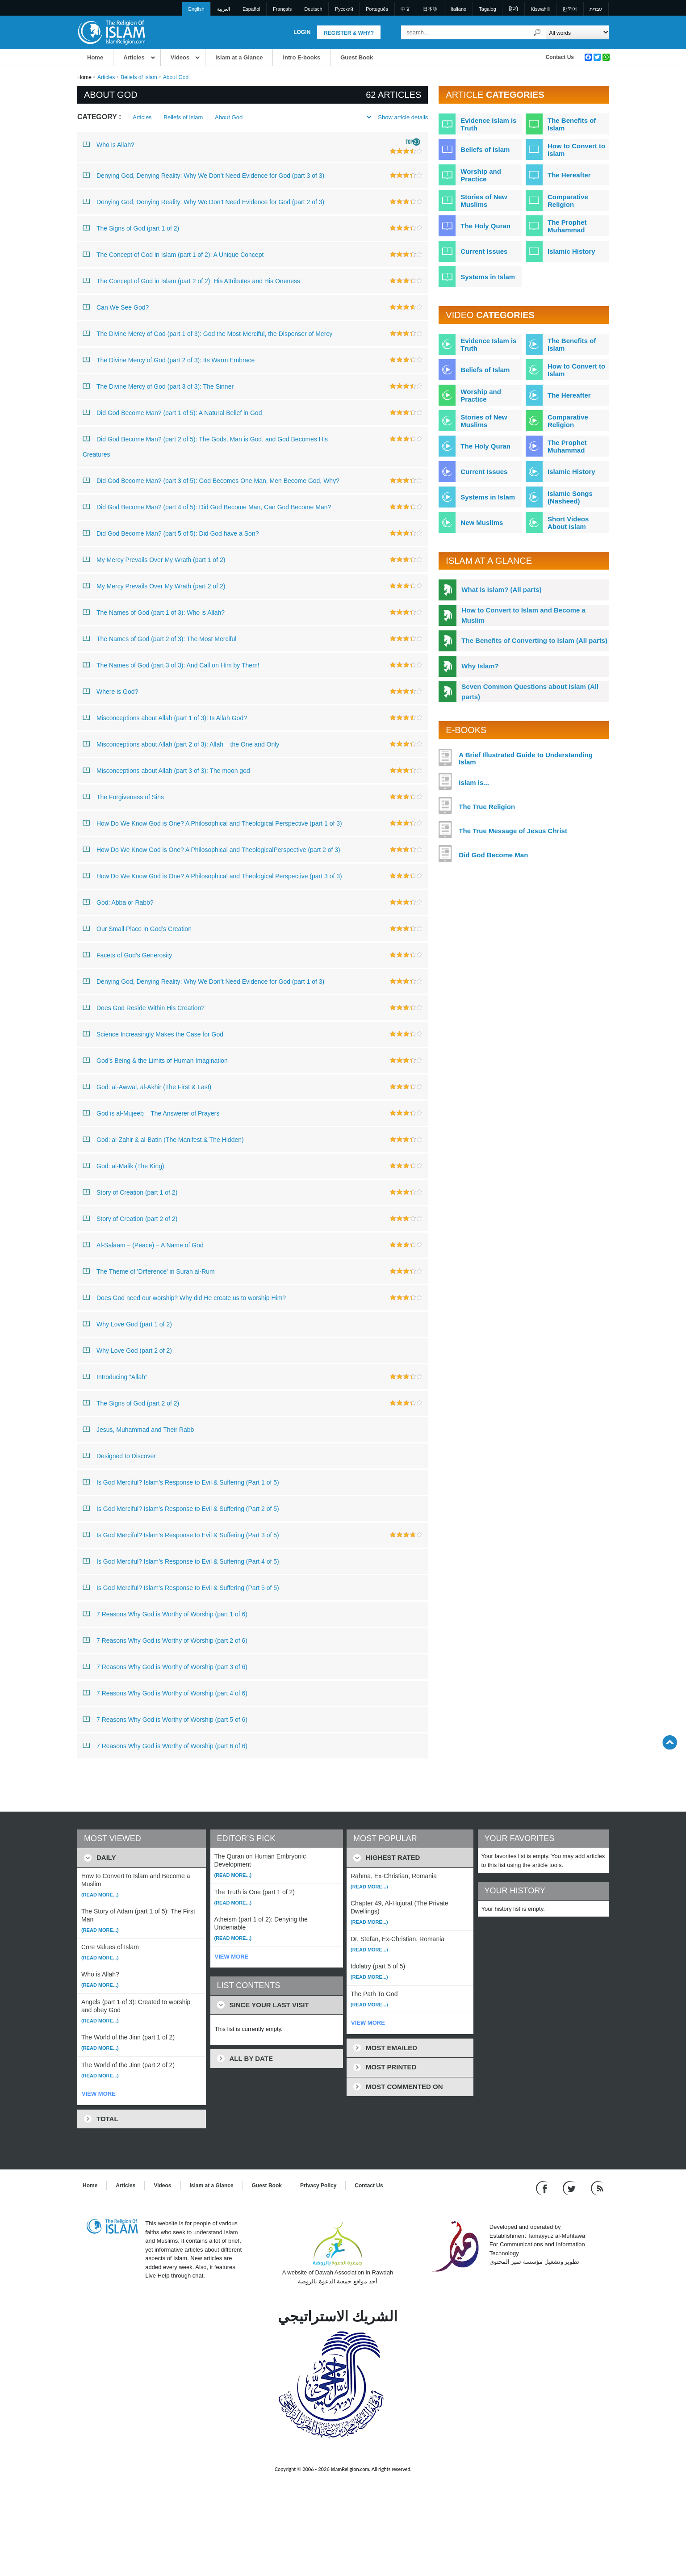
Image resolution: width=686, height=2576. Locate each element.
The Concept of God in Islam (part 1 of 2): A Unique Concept (173, 254)
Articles (134, 57)
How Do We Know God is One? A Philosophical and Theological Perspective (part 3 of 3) (212, 875)
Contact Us (560, 57)
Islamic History (571, 251)
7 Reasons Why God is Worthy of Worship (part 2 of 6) (165, 1640)
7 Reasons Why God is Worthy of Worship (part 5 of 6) (165, 1719)
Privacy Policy (318, 2185)
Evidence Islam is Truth (488, 124)
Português (377, 9)
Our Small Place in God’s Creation (137, 928)
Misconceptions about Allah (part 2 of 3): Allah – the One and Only (181, 744)
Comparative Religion (568, 200)
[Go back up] (669, 1742)
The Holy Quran (485, 226)
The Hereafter (569, 175)
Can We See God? (116, 307)
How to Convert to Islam (576, 149)
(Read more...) (100, 1894)
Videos (180, 57)
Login (301, 32)
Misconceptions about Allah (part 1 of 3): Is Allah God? (165, 717)
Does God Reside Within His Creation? (144, 1007)
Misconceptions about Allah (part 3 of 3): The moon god (166, 770)
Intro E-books (301, 57)
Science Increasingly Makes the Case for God (153, 1034)
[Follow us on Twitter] (570, 2188)
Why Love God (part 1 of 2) (127, 1324)
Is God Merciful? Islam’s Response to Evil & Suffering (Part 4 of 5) (181, 1561)
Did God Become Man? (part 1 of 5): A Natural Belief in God (172, 412)
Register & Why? (349, 33)
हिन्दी (513, 9)
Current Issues (483, 251)
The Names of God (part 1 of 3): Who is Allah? (154, 612)
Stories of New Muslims (483, 200)
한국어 (569, 9)
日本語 (430, 9)
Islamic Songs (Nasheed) (570, 497)
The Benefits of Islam (572, 124)
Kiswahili (540, 9)
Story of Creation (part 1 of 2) (130, 1192)
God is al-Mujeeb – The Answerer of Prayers (151, 1113)
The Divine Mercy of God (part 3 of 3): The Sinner (158, 386)
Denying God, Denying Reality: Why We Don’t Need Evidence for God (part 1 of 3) (203, 981)
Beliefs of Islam (139, 77)
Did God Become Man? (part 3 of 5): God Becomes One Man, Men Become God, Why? (211, 480)
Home (95, 57)
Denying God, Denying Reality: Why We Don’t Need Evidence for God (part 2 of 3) (203, 201)
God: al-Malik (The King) (123, 1165)
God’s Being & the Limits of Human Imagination (155, 1060)
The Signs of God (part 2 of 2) (131, 1403)
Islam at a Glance (239, 57)
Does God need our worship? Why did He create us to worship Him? (184, 1297)
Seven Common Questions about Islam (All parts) (529, 692)
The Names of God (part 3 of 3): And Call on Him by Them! (171, 665)
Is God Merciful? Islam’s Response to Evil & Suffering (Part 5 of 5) (181, 1587)
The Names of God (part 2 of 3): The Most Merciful (159, 638)
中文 (405, 9)
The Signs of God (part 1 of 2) (131, 228)
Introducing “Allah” (115, 1376)
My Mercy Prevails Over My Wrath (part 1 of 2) (154, 559)
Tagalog (487, 9)
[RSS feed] (597, 2188)
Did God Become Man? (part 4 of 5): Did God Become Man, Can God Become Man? (207, 506)
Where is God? (110, 691)
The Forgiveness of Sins (123, 796)
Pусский (344, 9)
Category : (99, 117)
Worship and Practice (480, 175)
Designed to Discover (119, 1455)
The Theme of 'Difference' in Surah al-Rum (149, 1271)
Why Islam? (479, 666)
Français (282, 9)
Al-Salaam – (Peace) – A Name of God (143, 1245)
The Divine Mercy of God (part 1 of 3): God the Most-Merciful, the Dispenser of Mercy (207, 333)
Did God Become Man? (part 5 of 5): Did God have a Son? (171, 533)
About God (229, 117)
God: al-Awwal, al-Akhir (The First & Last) (147, 1086)
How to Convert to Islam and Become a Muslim (523, 615)
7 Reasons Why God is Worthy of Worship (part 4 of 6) (165, 1693)
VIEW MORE (99, 2093)
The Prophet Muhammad (567, 226)
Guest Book (356, 57)
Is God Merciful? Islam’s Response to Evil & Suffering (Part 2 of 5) (181, 1508)
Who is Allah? (108, 144)
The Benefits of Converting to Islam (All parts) (534, 640)
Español (251, 9)
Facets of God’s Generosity (127, 955)
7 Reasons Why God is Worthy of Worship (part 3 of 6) (165, 1666)
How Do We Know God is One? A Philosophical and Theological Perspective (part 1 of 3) (212, 823)
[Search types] (577, 32)
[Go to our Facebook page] (543, 2188)
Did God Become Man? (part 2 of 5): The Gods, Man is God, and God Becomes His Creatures (205, 445)
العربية (223, 9)
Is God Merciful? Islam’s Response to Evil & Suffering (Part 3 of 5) (181, 1534)
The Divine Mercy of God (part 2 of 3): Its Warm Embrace (169, 359)
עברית (596, 9)
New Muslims (481, 522)
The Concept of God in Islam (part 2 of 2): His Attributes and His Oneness (191, 280)
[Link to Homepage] (111, 32)
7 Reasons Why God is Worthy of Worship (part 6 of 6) (165, 1745)
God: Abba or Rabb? (118, 902)
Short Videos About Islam (568, 522)
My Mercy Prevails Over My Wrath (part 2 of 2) (154, 586)
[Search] (537, 32)
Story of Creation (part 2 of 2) (130, 1218)
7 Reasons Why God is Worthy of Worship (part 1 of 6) (165, 1614)
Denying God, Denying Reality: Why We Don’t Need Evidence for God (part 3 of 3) (203, 175)
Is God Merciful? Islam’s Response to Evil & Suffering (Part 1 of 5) (181, 1482)
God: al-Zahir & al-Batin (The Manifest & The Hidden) (163, 1139)
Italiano (458, 9)
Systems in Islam (487, 277)
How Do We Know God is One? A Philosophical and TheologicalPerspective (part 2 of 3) (211, 849)
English (196, 9)
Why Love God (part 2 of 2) (127, 1350)
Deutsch (313, 9)
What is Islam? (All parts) (501, 589)
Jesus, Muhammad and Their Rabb (138, 1429)
